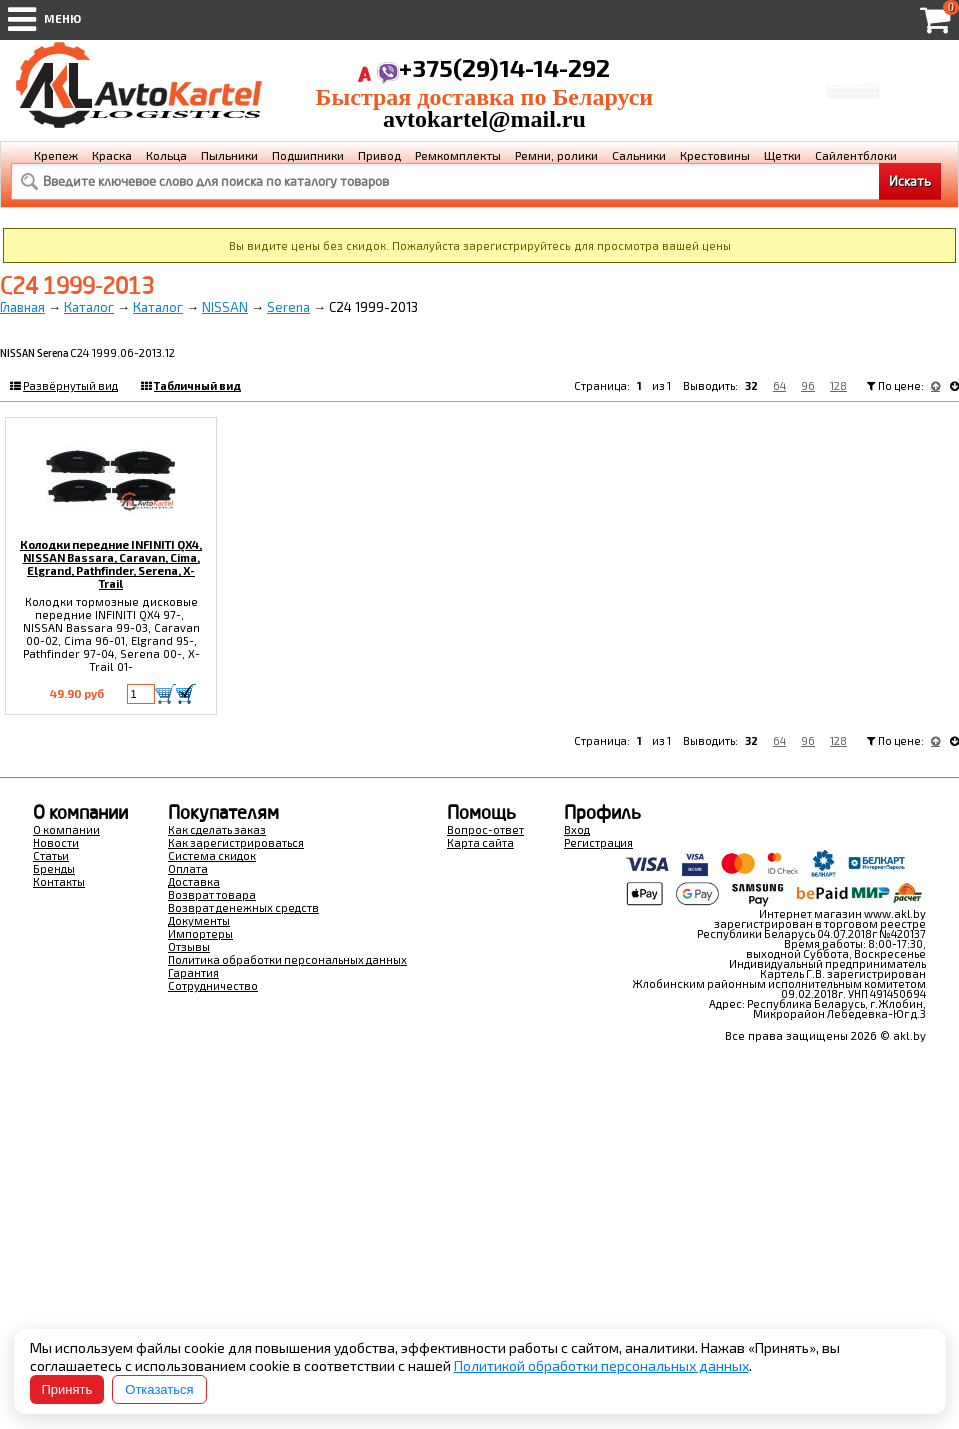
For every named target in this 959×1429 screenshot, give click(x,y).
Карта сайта (480, 842)
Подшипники (308, 155)
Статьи (51, 855)
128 (838, 385)
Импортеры (200, 933)
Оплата (188, 868)
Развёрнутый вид (70, 385)
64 (779, 385)
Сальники (639, 155)
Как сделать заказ (217, 829)
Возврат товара (212, 894)
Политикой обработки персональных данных (601, 1365)
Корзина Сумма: (853, 74)
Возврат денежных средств (243, 907)
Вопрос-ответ (485, 829)
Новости (56, 842)
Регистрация (598, 842)
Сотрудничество (213, 985)
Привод (379, 155)
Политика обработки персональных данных (287, 959)
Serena (288, 307)
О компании (66, 829)
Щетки (782, 155)
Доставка (194, 881)
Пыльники (229, 155)
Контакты (59, 881)
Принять (67, 1389)
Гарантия (193, 972)
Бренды (54, 868)
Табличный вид (197, 385)
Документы (199, 920)
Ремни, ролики (556, 155)
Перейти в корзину (853, 99)
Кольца (166, 155)
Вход (577, 829)
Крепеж (56, 155)
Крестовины (715, 155)
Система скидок (212, 855)
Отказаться (159, 1389)
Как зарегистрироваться (236, 842)
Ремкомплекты (458, 155)
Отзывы (189, 946)
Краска (112, 155)
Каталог (89, 307)
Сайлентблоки (856, 155)
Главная (22, 307)
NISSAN (225, 307)
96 (808, 385)
